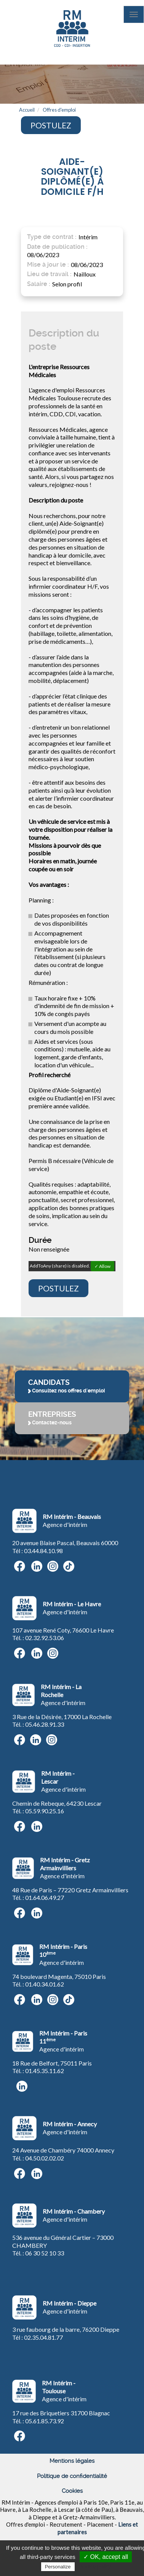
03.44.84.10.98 (43, 1550)
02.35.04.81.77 (43, 2337)
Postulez (50, 125)
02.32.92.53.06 (44, 1637)
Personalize (58, 2567)
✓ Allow (102, 1266)
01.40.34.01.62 (44, 1984)
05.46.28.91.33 (44, 1724)
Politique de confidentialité (72, 2476)
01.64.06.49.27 (44, 1897)
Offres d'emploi (59, 110)
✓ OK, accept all (105, 2557)
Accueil (27, 110)
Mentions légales (72, 2460)
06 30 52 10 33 (44, 2253)
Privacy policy (94, 2566)
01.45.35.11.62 (44, 2070)
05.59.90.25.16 (44, 1810)
